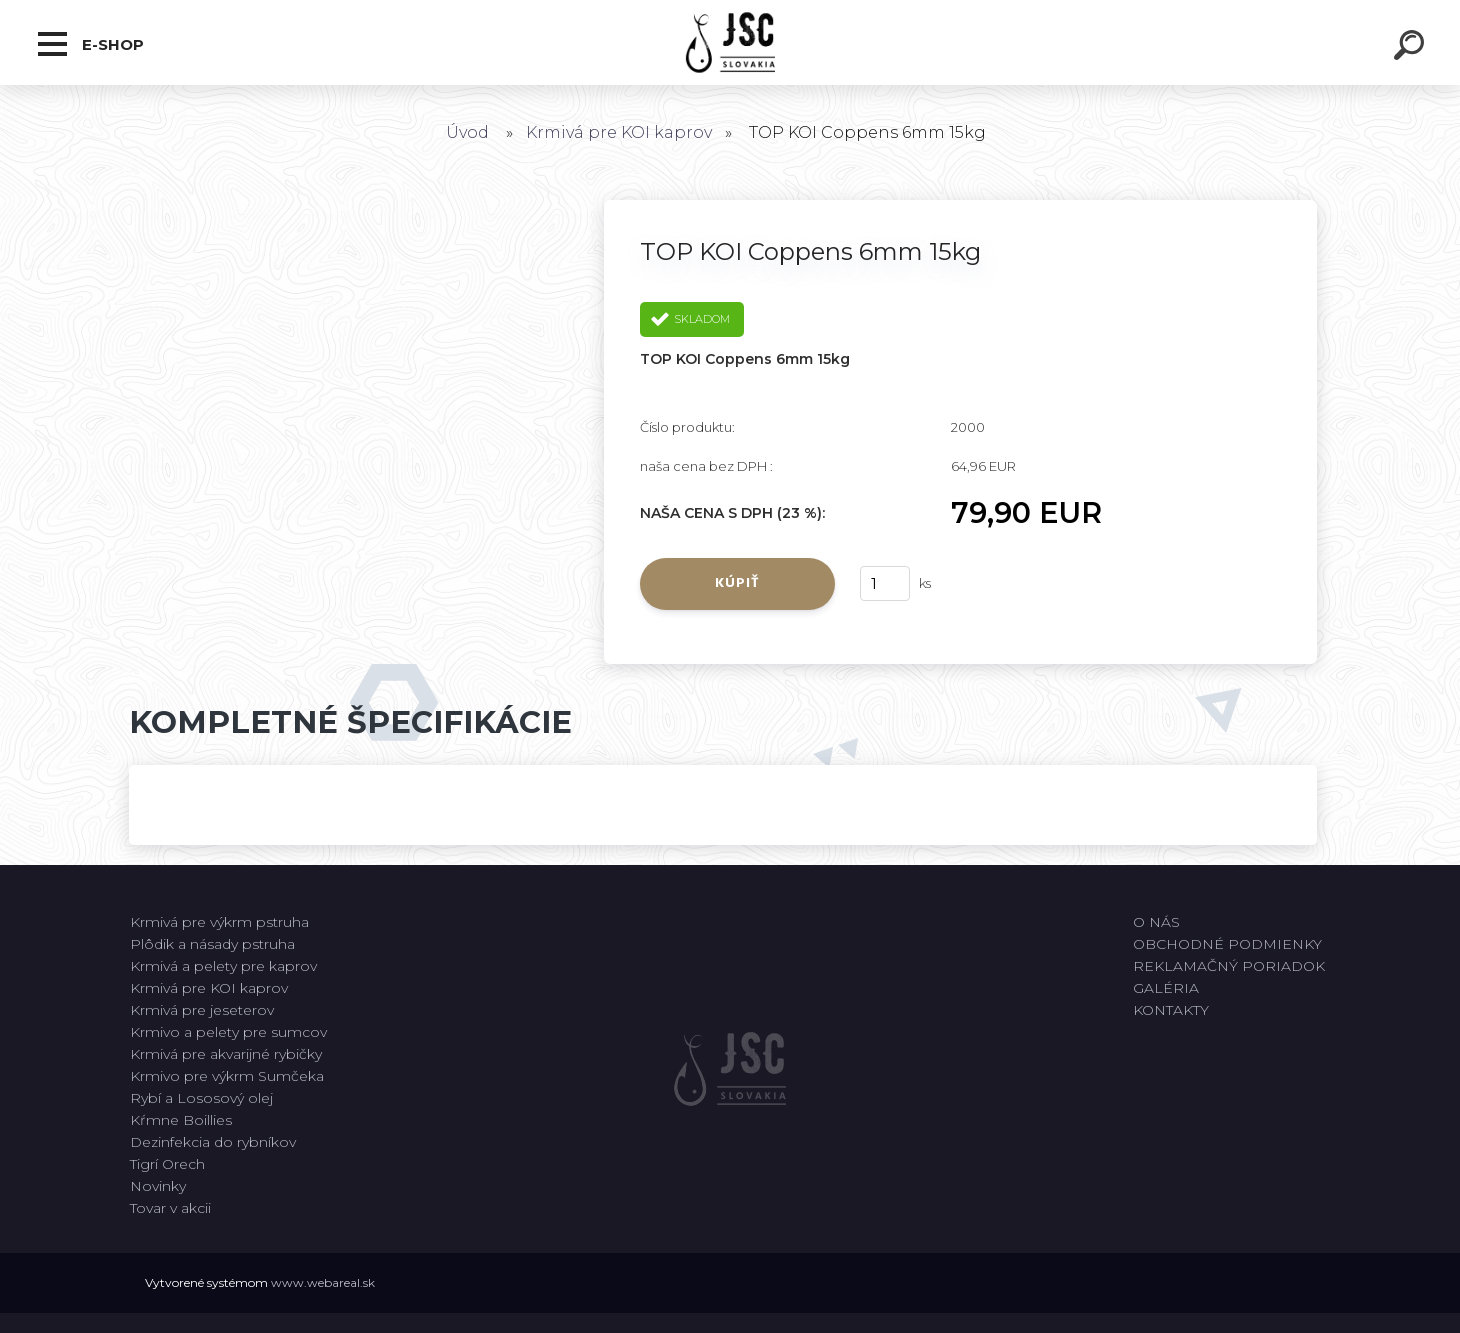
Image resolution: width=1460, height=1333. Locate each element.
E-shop (91, 44)
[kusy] (885, 583)
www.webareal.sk (323, 1282)
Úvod (467, 132)
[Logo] (730, 42)
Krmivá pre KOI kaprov (619, 132)
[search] (1412, 48)
